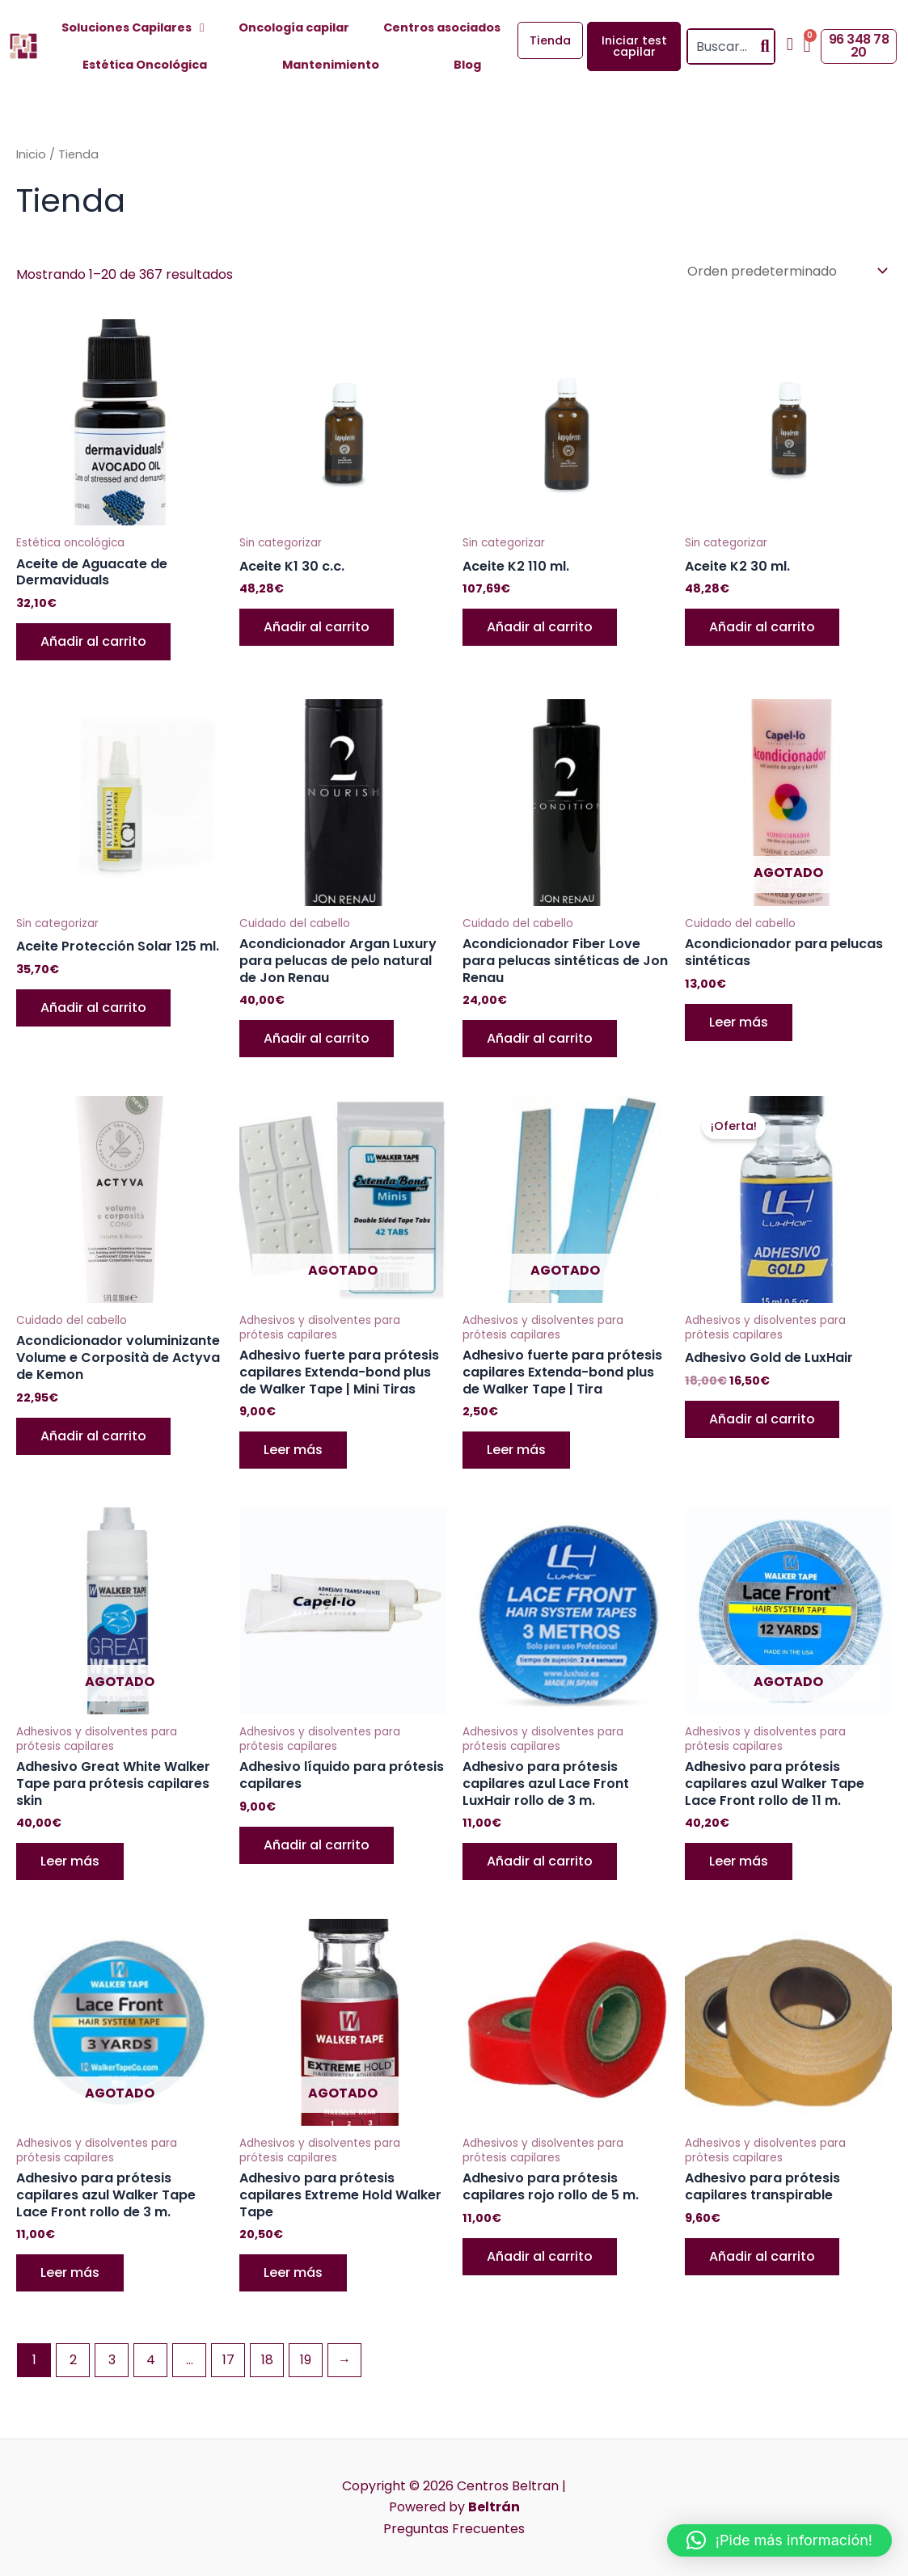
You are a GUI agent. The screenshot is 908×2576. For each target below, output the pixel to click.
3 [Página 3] (112, 2359)
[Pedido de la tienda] (786, 271)
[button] (779, 2540)
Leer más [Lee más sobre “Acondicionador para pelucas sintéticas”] (738, 1022)
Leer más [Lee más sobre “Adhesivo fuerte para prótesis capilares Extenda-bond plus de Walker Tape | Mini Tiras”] (293, 1449)
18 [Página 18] (267, 2359)
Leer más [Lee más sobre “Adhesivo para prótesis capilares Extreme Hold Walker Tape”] (293, 2272)
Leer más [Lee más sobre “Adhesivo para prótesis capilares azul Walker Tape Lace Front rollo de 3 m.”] (69, 2272)
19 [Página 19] (305, 2359)
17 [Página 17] (228, 2359)
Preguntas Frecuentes (454, 2528)
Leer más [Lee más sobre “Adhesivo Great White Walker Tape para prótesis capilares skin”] (69, 1861)
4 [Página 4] (150, 2359)
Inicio (31, 154)
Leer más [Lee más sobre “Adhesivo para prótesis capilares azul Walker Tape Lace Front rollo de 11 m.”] (738, 1861)
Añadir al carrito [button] (93, 641)
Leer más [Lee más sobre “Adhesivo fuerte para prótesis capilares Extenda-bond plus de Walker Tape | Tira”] (516, 1449)
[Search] (765, 46)
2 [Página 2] (73, 2359)
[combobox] (722, 46)
